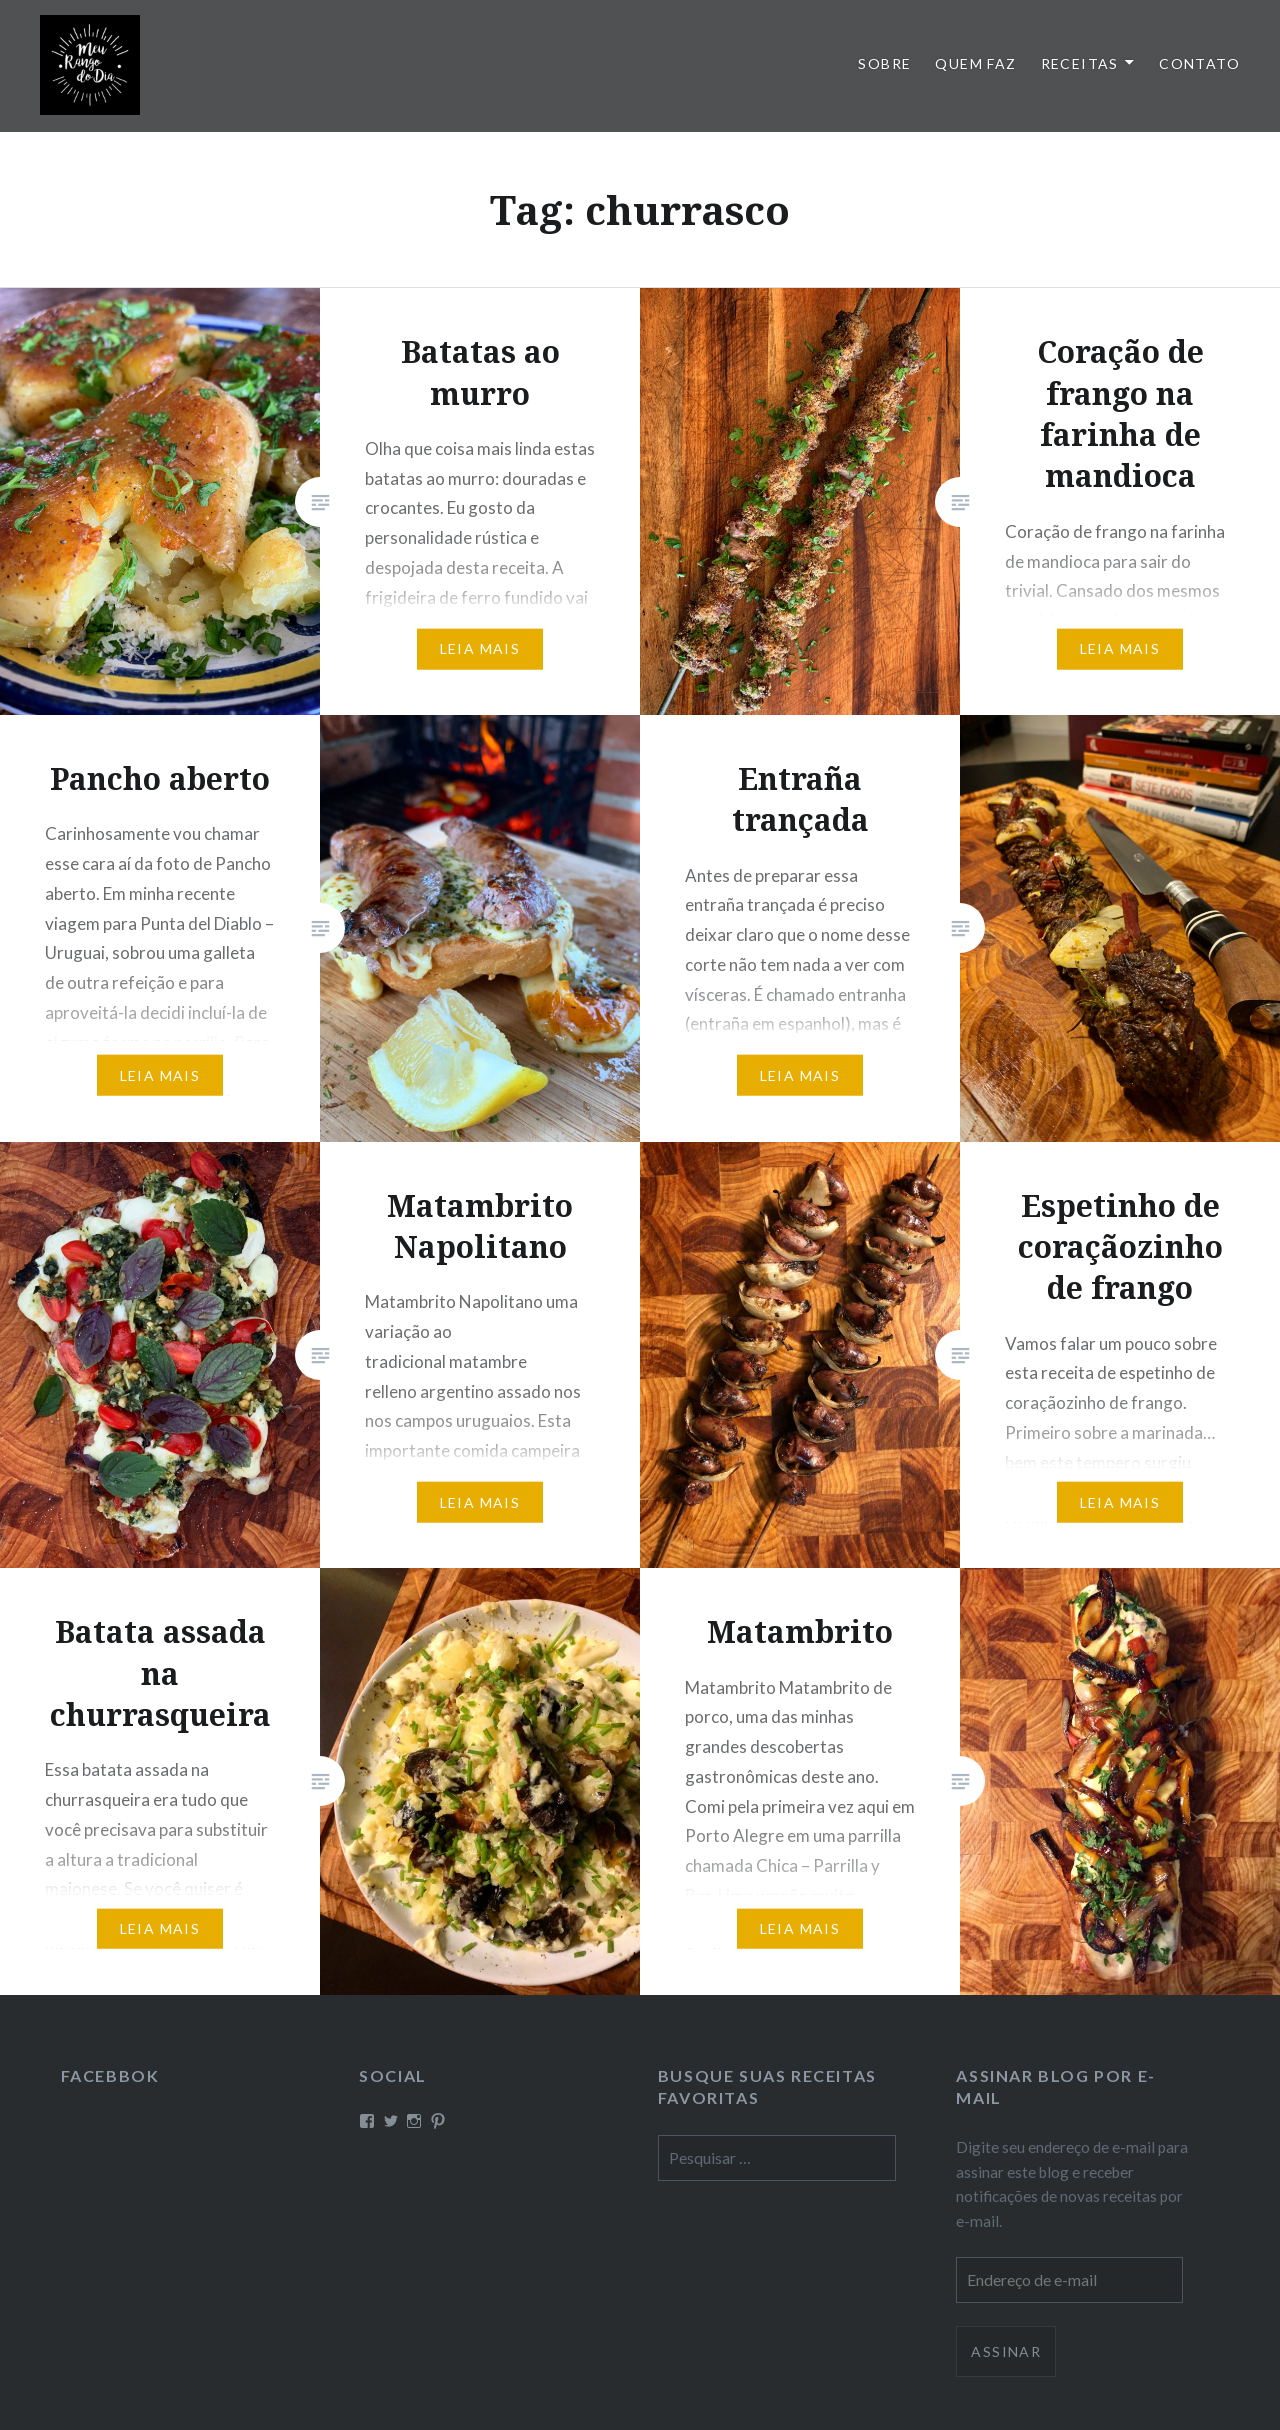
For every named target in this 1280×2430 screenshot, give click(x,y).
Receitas (1080, 63)
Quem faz (975, 63)
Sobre (884, 63)
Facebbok (110, 2075)
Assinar (1006, 2351)
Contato (1199, 63)
